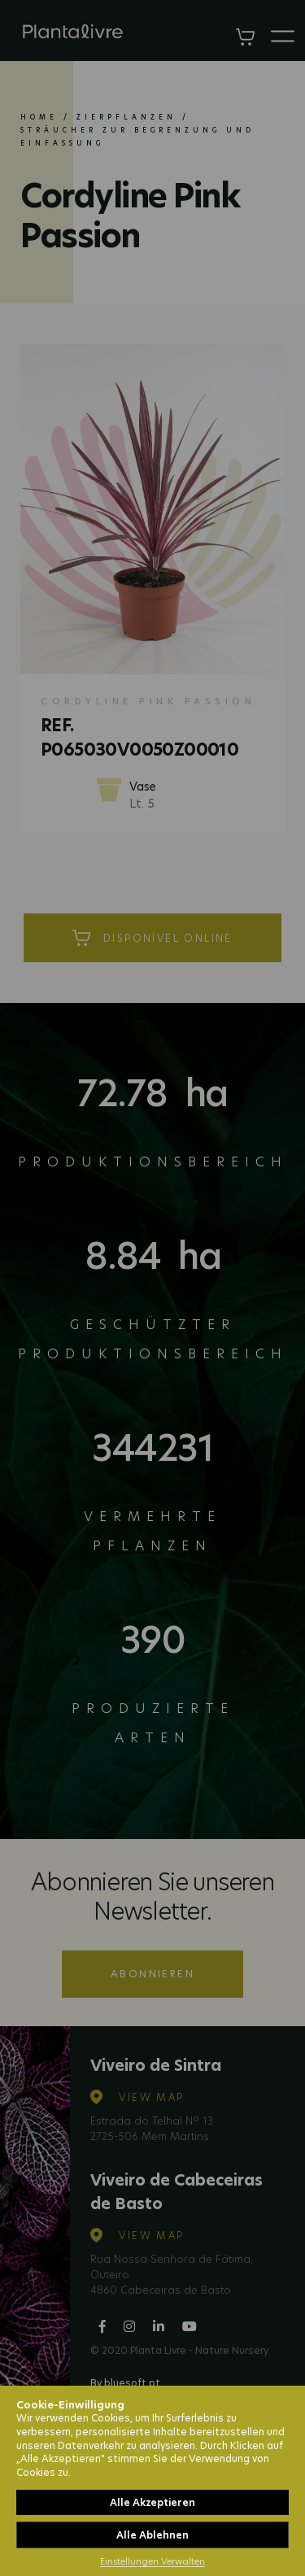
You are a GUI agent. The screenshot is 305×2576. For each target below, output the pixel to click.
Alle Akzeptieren (152, 2502)
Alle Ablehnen (152, 2535)
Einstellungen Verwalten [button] (152, 2561)
